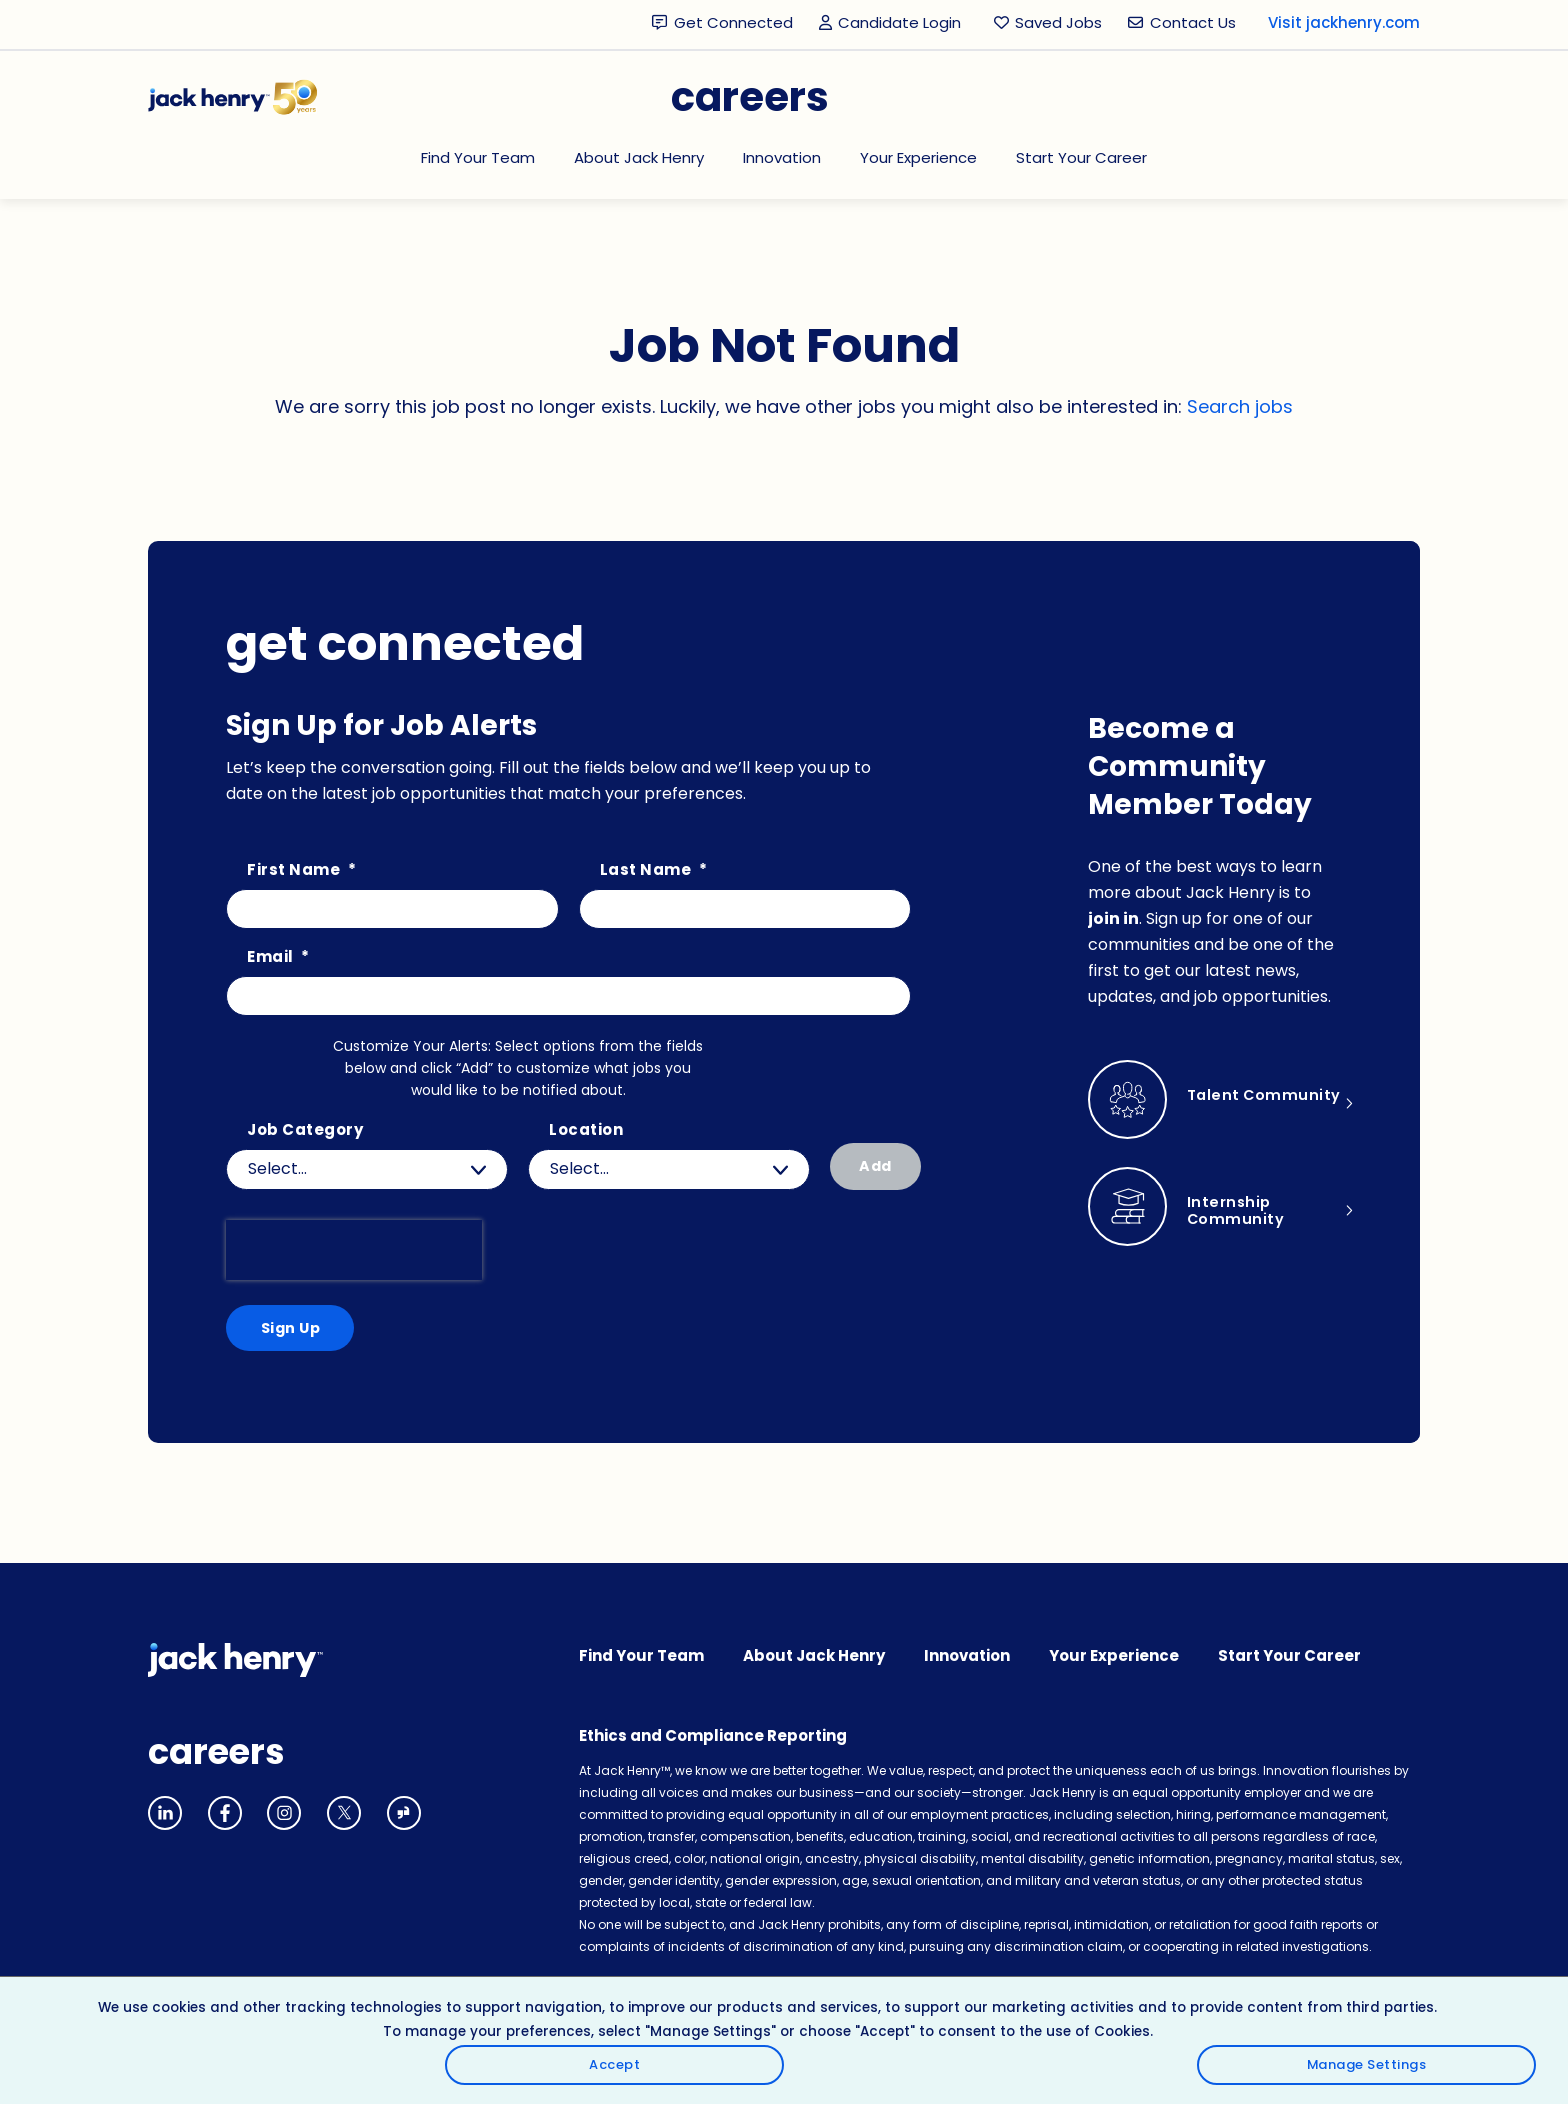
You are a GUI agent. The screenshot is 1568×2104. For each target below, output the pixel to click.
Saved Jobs (1058, 22)
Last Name (654, 870)
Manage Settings (1475, 2051)
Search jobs (1240, 406)
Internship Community (1236, 1212)
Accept (1475, 1994)
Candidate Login (893, 23)
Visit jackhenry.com (1344, 23)
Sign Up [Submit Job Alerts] (289, 1329)
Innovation (782, 157)
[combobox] (669, 1169)
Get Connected (733, 22)
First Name (301, 870)
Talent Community (1236, 1105)
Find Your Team (478, 157)
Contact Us (1193, 22)
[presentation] (354, 1250)
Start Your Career (1081, 157)
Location (586, 1130)
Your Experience (918, 157)
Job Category (305, 1130)
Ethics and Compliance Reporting (713, 1739)
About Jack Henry (639, 157)
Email (278, 957)
